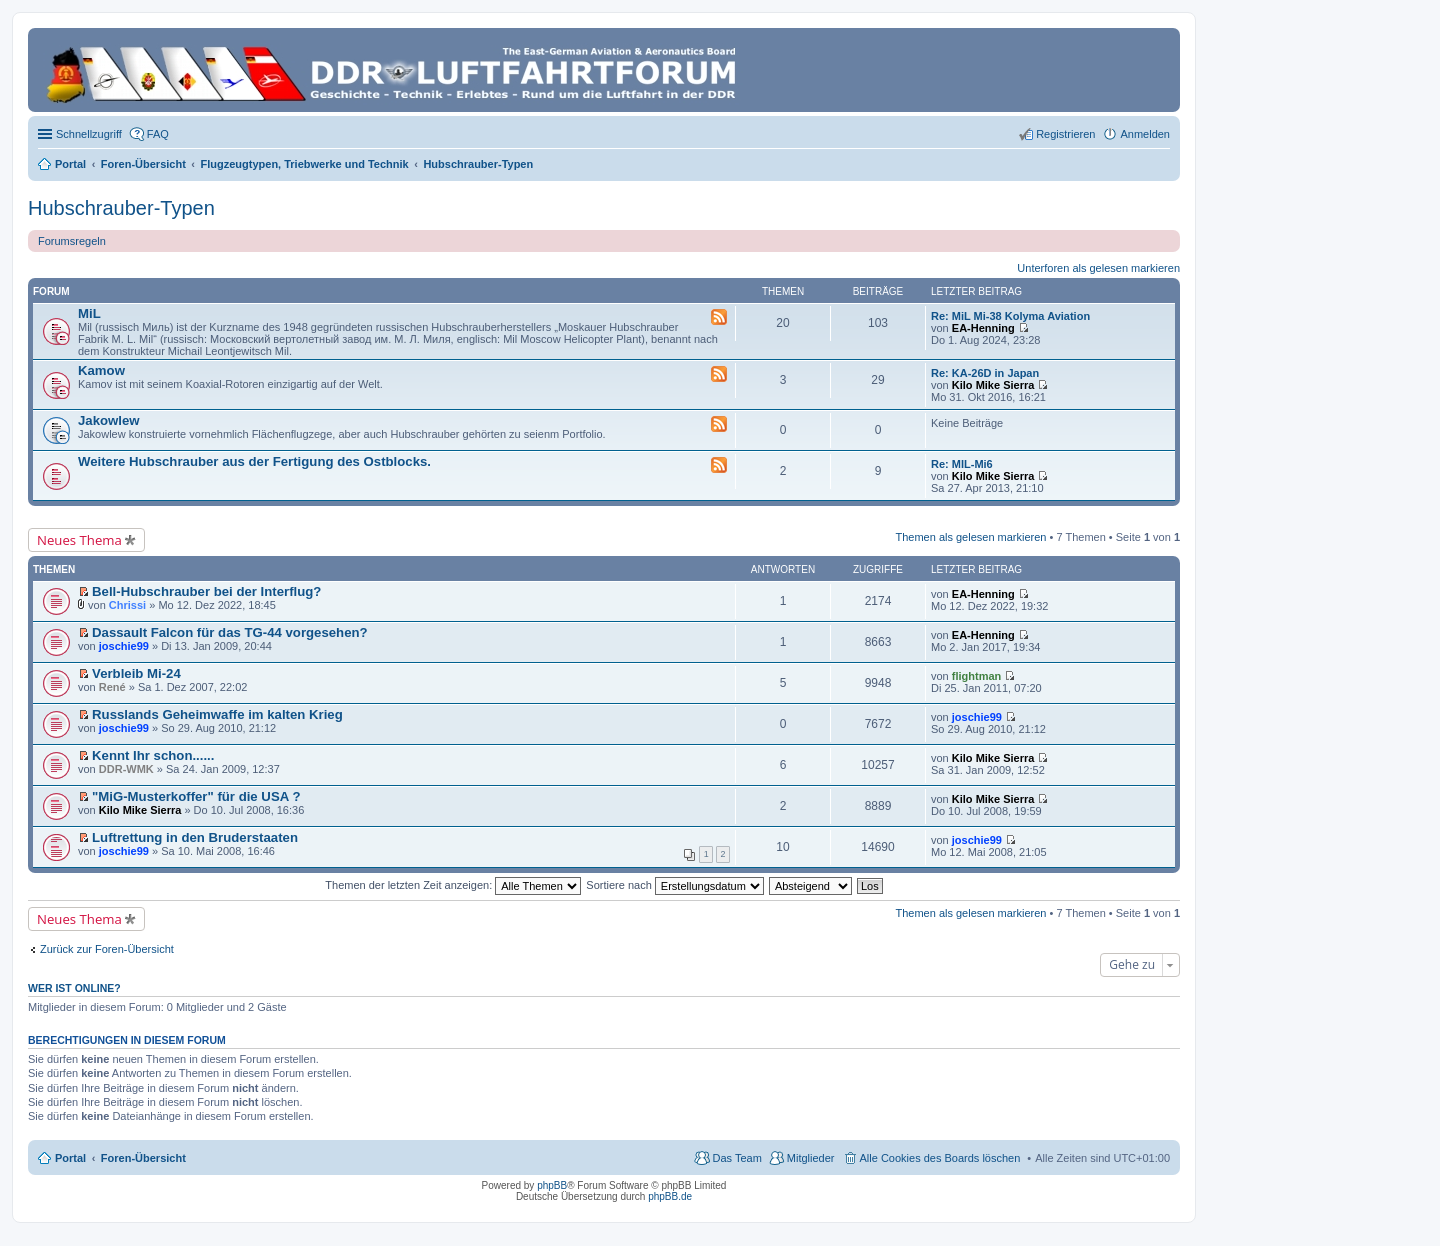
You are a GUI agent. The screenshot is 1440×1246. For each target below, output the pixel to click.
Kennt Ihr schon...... (153, 755)
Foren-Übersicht (143, 1158)
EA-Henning (983, 328)
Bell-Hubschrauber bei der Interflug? (206, 591)
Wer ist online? (74, 988)
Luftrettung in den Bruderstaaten (195, 837)
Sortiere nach (674, 885)
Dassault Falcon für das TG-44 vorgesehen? (230, 632)
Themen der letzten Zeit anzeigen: (453, 885)
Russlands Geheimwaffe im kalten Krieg (217, 714)
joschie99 (124, 646)
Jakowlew (109, 420)
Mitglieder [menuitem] (811, 1158)
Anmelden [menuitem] (1145, 134)
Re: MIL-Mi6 (962, 464)
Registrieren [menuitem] (1065, 134)
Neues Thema (79, 540)
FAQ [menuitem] (158, 134)
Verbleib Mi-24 (136, 673)
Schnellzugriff (89, 134)
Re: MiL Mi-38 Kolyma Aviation (1010, 316)
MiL (89, 313)
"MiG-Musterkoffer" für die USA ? (196, 796)
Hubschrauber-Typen (121, 208)
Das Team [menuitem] (736, 1158)
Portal (70, 164)
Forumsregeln (72, 241)
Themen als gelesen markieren (970, 537)
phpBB (552, 1185)
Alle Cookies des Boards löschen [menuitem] (940, 1158)
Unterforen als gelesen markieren (1098, 268)
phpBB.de (670, 1196)
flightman (977, 676)
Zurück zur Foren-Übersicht (107, 949)
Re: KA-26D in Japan (985, 373)
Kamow (101, 370)
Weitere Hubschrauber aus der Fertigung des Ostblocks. (254, 461)
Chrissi (127, 605)
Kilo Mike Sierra (993, 385)
